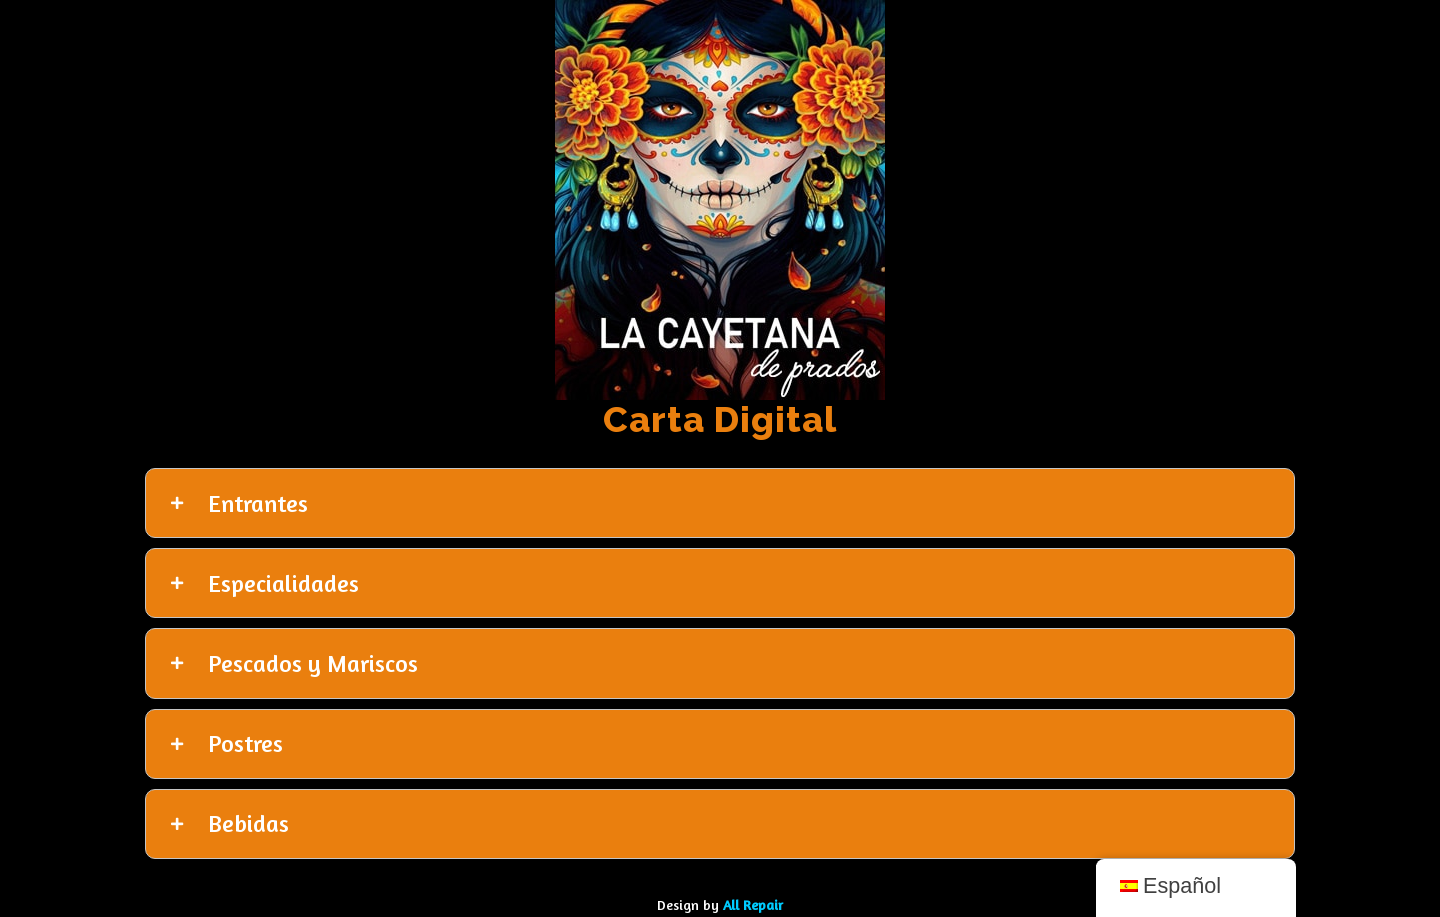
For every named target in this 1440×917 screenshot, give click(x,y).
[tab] (720, 503)
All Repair (753, 904)
